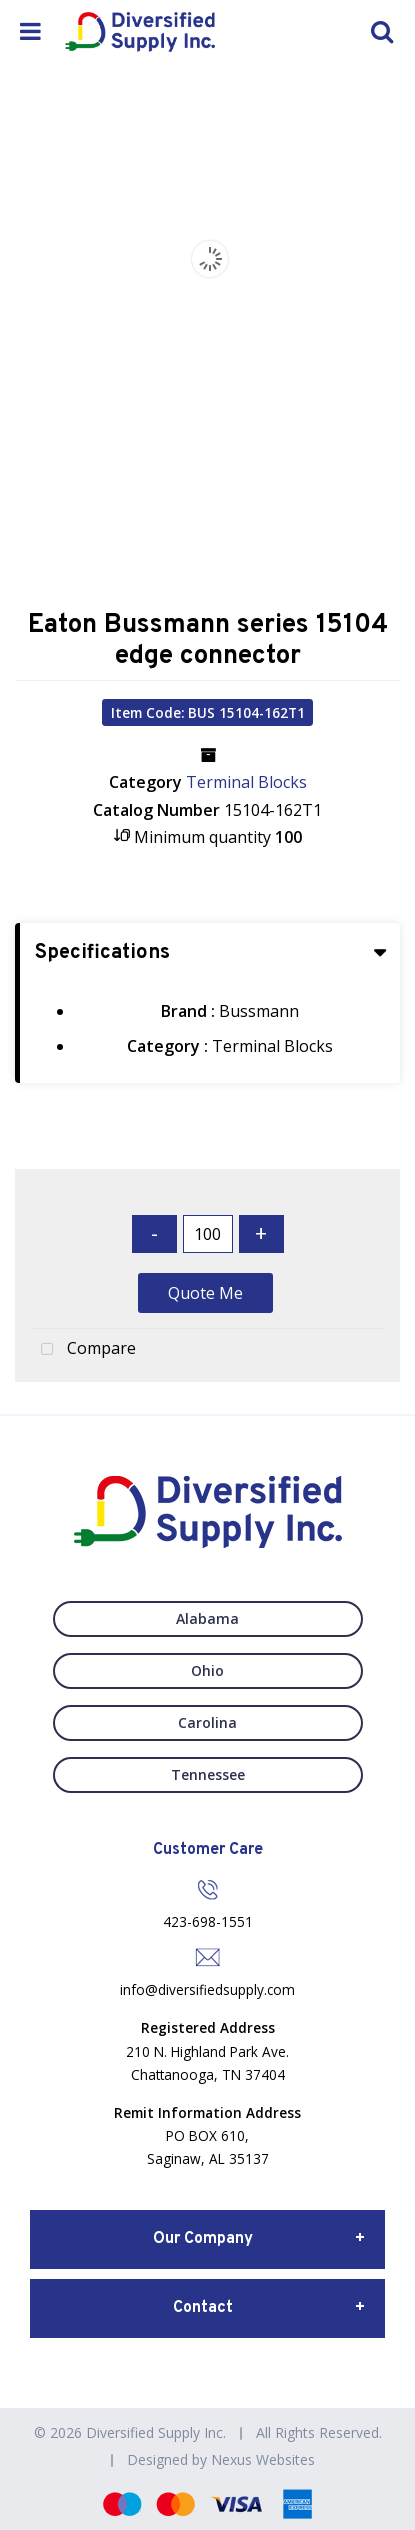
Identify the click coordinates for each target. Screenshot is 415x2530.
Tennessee (208, 1774)
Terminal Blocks (246, 782)
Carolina (207, 1722)
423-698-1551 (208, 1921)
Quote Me (205, 1293)
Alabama (207, 1618)
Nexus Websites (263, 2459)
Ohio (207, 1670)
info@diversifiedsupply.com (207, 1989)
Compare (83, 1350)
